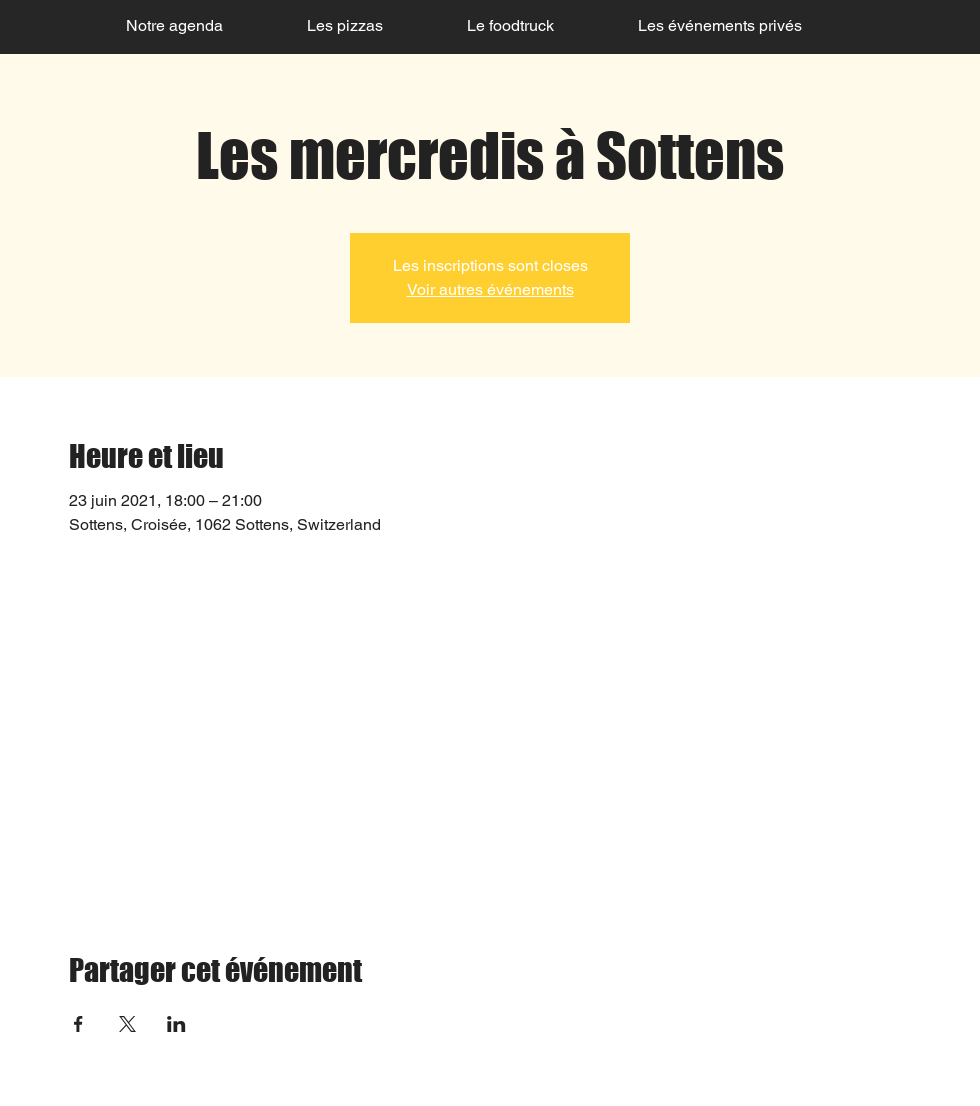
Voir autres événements (490, 289)
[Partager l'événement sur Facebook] (78, 1024)
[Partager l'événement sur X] (127, 1024)
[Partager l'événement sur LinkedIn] (176, 1024)
